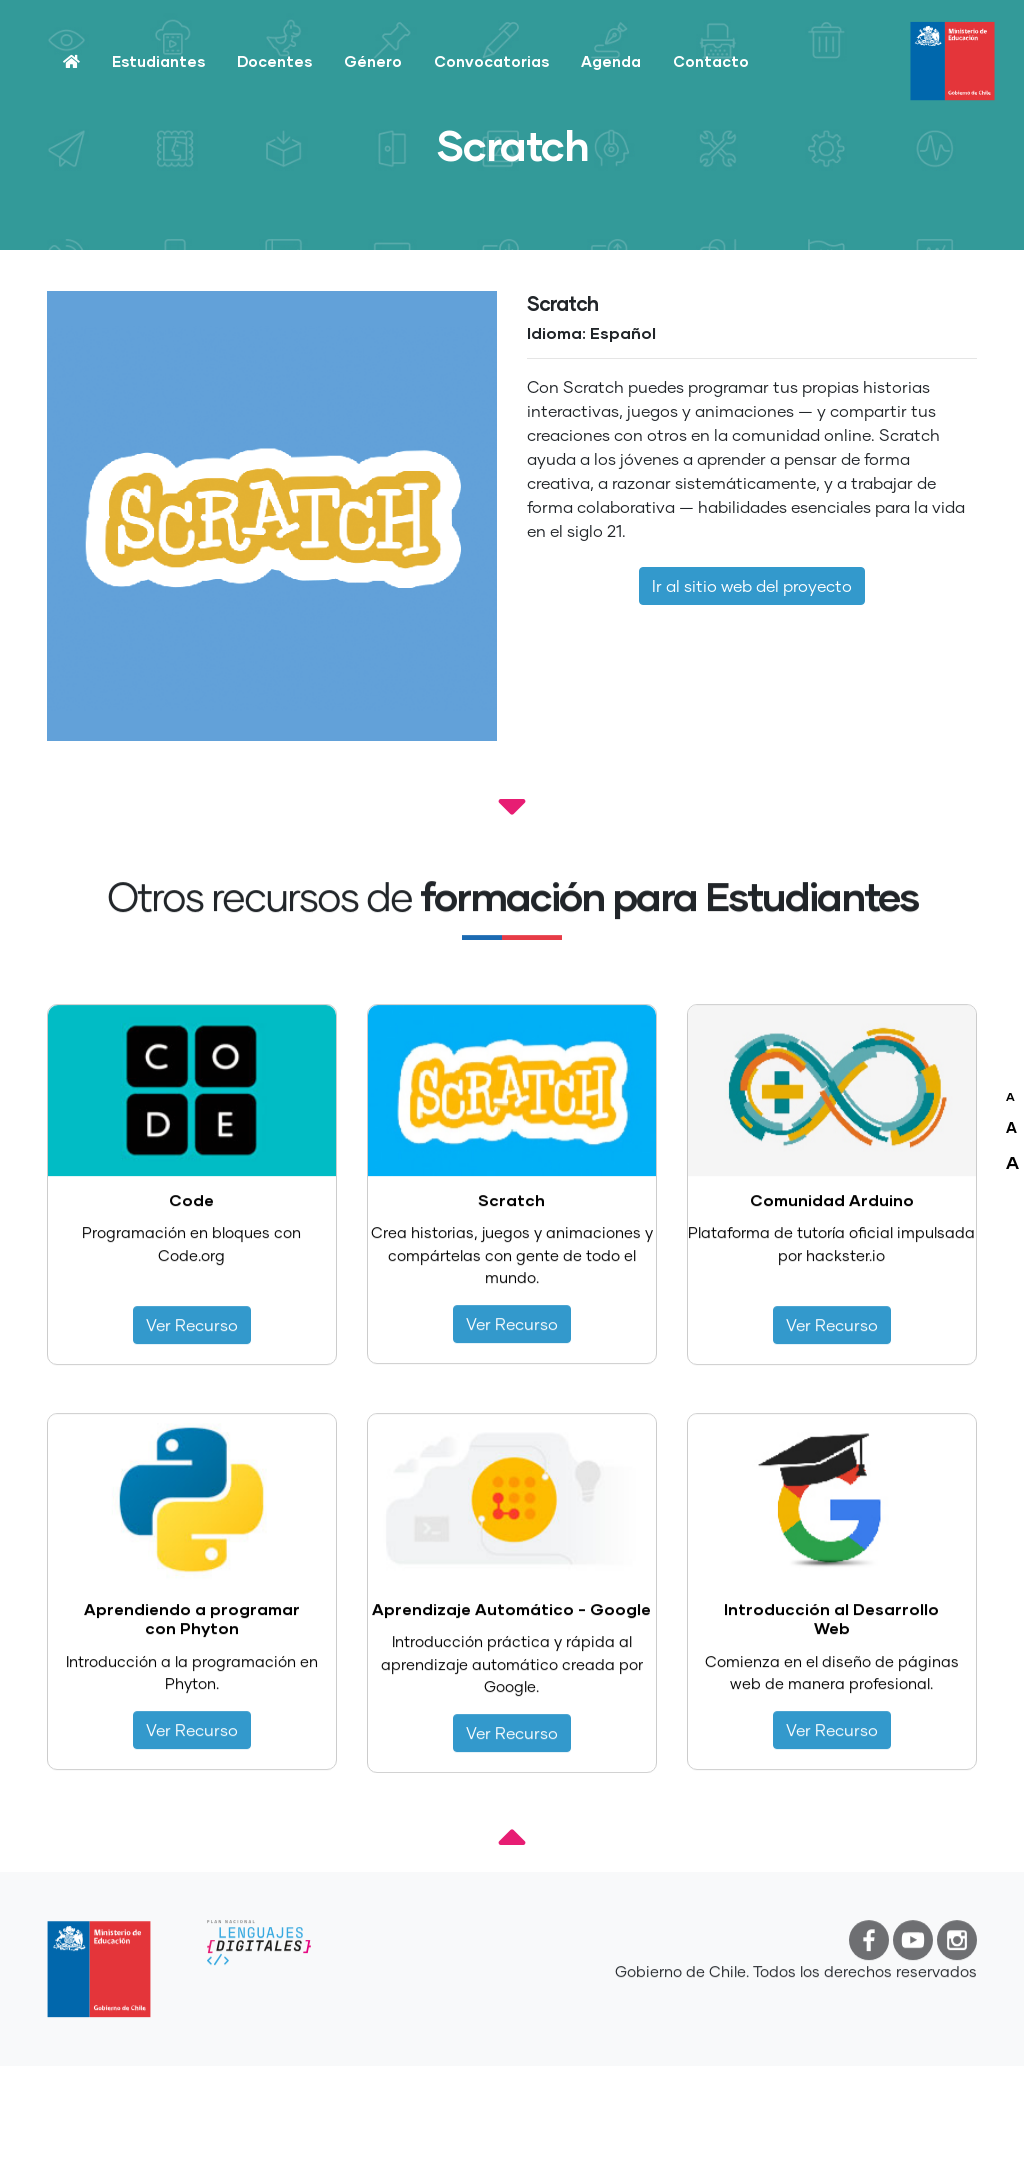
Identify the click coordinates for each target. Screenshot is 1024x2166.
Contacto (711, 61)
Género (373, 61)
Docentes (274, 61)
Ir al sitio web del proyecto (752, 585)
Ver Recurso (192, 1337)
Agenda (611, 61)
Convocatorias (491, 61)
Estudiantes (158, 61)
